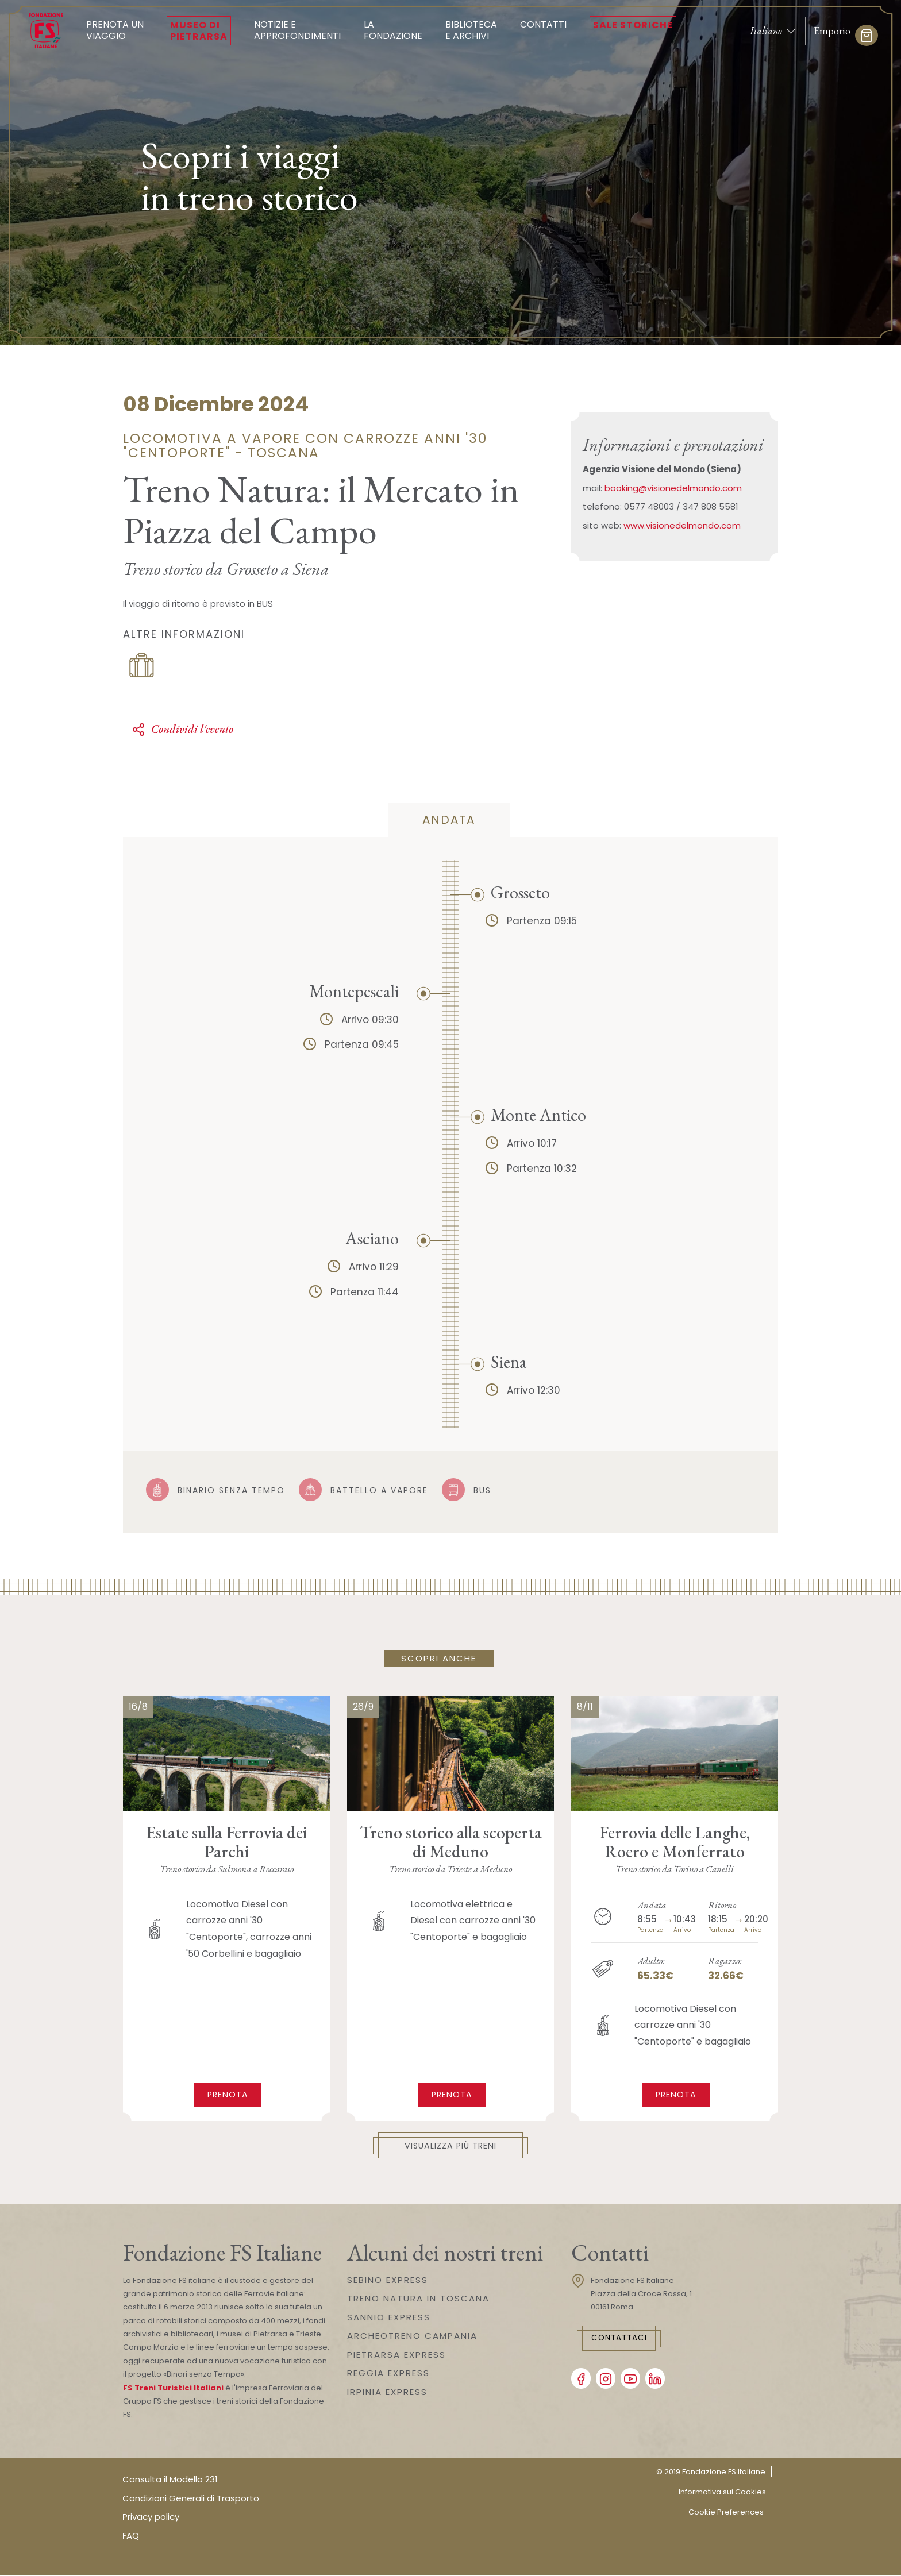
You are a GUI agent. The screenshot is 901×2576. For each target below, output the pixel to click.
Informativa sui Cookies (722, 2493)
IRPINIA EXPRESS (387, 2392)
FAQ (130, 2537)
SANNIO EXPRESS (388, 2318)
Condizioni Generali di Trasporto (190, 2499)
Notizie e (297, 30)
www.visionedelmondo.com (682, 525)
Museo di (199, 30)
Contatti (543, 24)
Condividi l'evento (182, 729)
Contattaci (627, 2340)
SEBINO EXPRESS (387, 2280)
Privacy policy (150, 2518)
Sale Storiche (633, 25)
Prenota (228, 2094)
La (393, 30)
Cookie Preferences (726, 2513)
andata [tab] (448, 820)
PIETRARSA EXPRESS (396, 2355)
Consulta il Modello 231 (170, 2480)
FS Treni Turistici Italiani (173, 2389)
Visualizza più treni (451, 2146)
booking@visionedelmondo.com (673, 488)
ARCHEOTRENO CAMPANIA (412, 2337)
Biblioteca (471, 30)
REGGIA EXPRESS (388, 2374)
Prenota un (115, 30)
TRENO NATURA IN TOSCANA (418, 2299)
